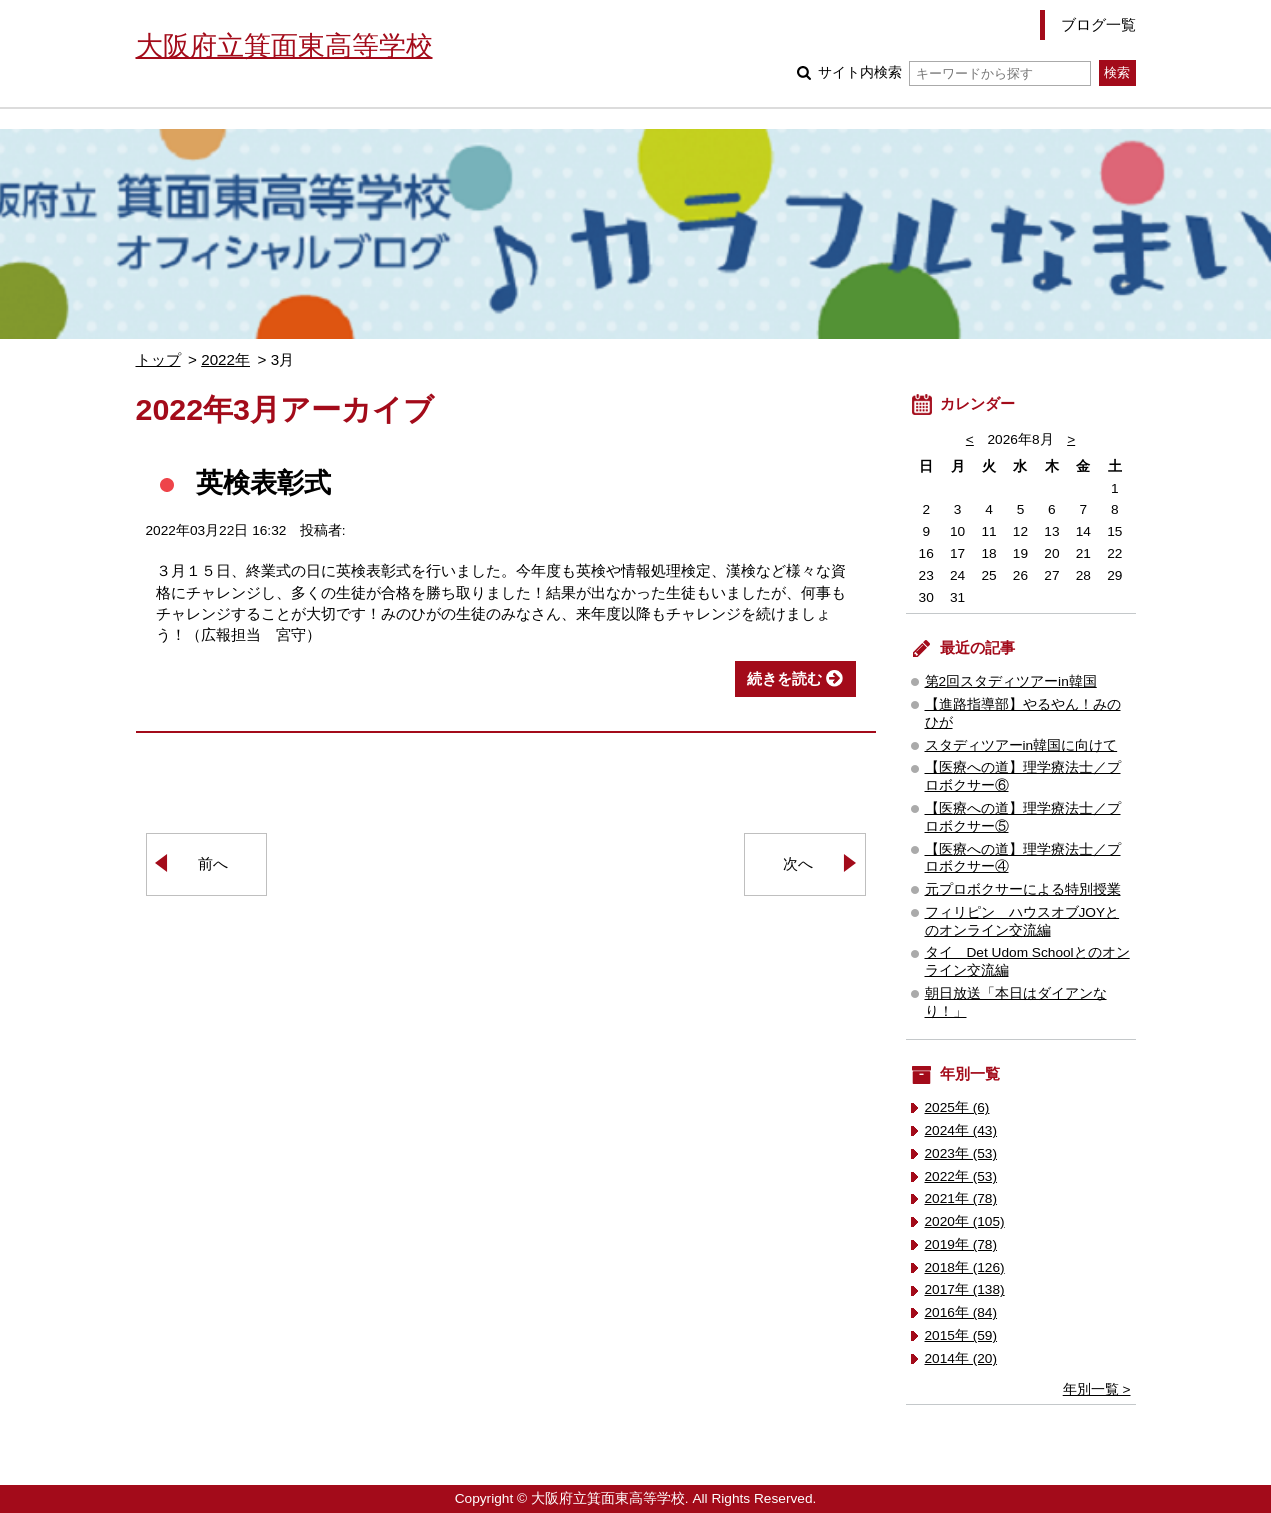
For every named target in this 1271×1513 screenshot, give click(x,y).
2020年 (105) (965, 1221)
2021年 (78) (961, 1198)
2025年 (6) (957, 1107)
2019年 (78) (961, 1244)
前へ (213, 863)
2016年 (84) (961, 1312)
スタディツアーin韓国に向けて (1021, 745)
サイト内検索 (954, 72)
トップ (158, 359)
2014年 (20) (961, 1358)
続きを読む (784, 678)
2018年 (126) (965, 1267)
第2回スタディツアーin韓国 (1011, 681)
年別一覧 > (1097, 1389)
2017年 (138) (965, 1289)
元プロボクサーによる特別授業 (1023, 889)
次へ (798, 863)
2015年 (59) (961, 1335)
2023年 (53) (961, 1153)
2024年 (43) (961, 1130)
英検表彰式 (263, 482)
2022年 (225, 359)
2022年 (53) (961, 1176)
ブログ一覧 (1098, 24)
